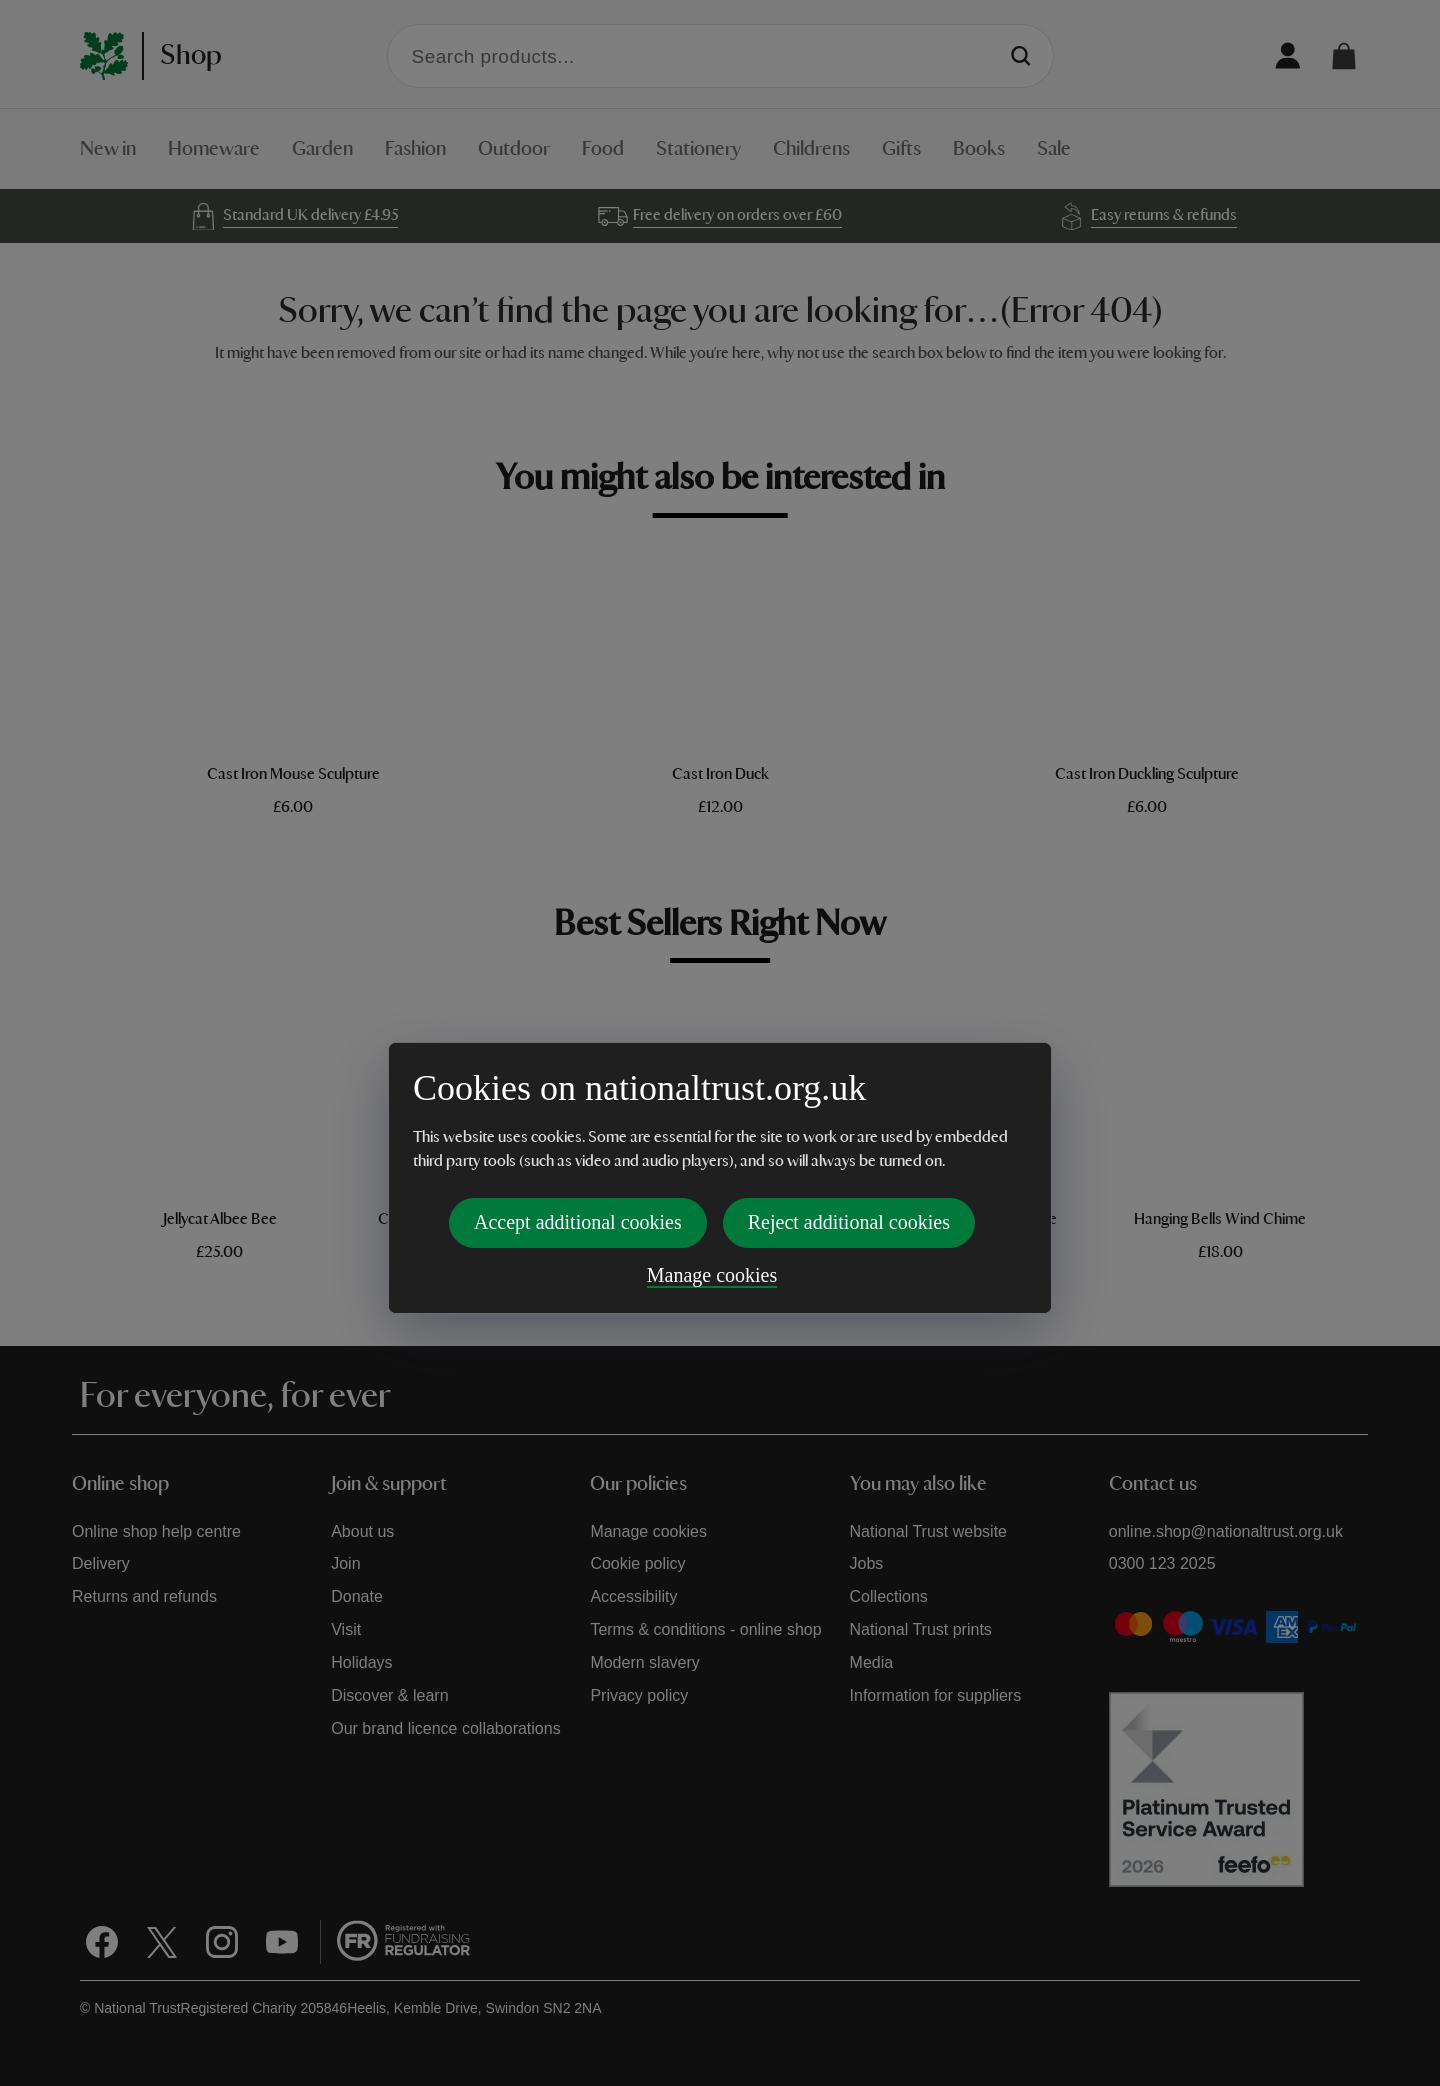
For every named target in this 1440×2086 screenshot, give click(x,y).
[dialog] (720, 1042)
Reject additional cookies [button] (849, 1086)
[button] (1344, 56)
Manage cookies (712, 1139)
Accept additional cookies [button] (578, 1086)
